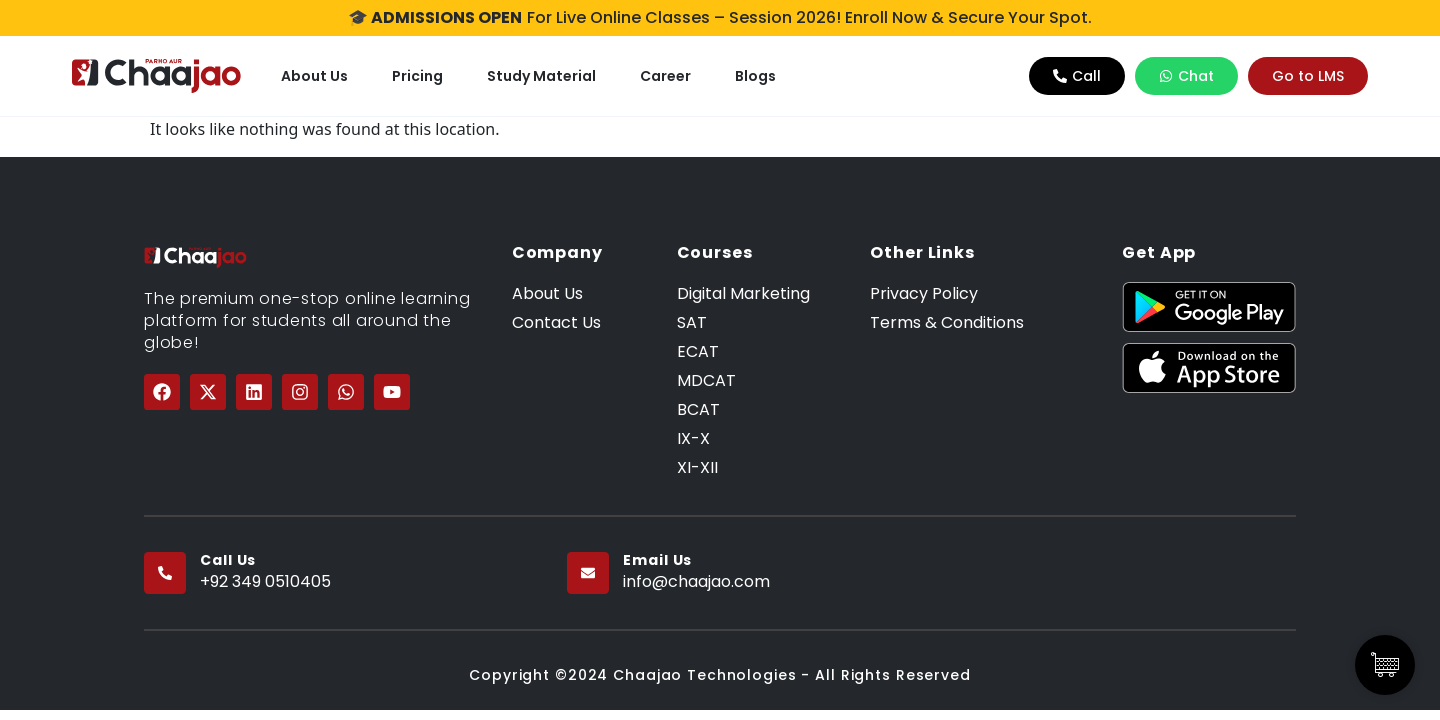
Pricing (417, 76)
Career (665, 76)
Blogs (755, 76)
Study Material (541, 76)
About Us (314, 76)
